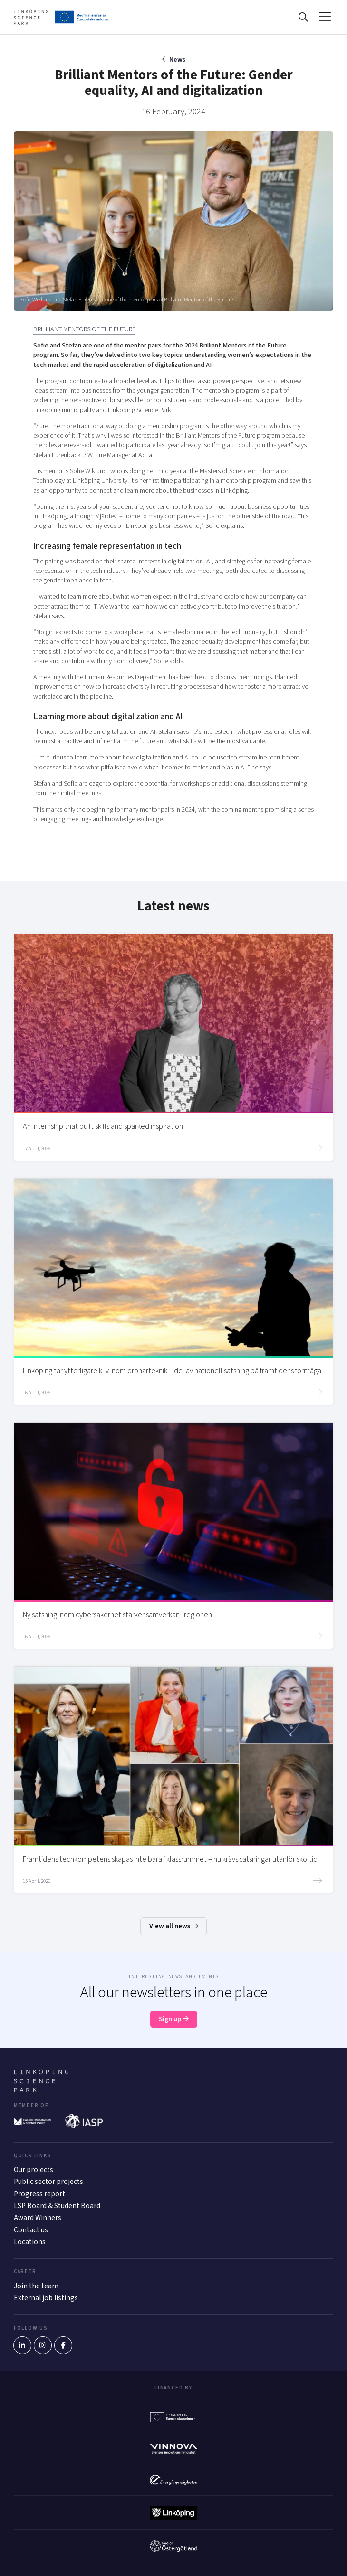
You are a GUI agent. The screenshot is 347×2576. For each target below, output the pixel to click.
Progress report (39, 2194)
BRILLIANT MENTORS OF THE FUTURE (84, 329)
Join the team (36, 2286)
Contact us (31, 2230)
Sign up (174, 2019)
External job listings (46, 2298)
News (177, 60)
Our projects (33, 2169)
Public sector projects (48, 2181)
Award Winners (37, 2217)
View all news (173, 1926)
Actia (145, 455)
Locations (30, 2242)
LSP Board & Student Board (57, 2206)
